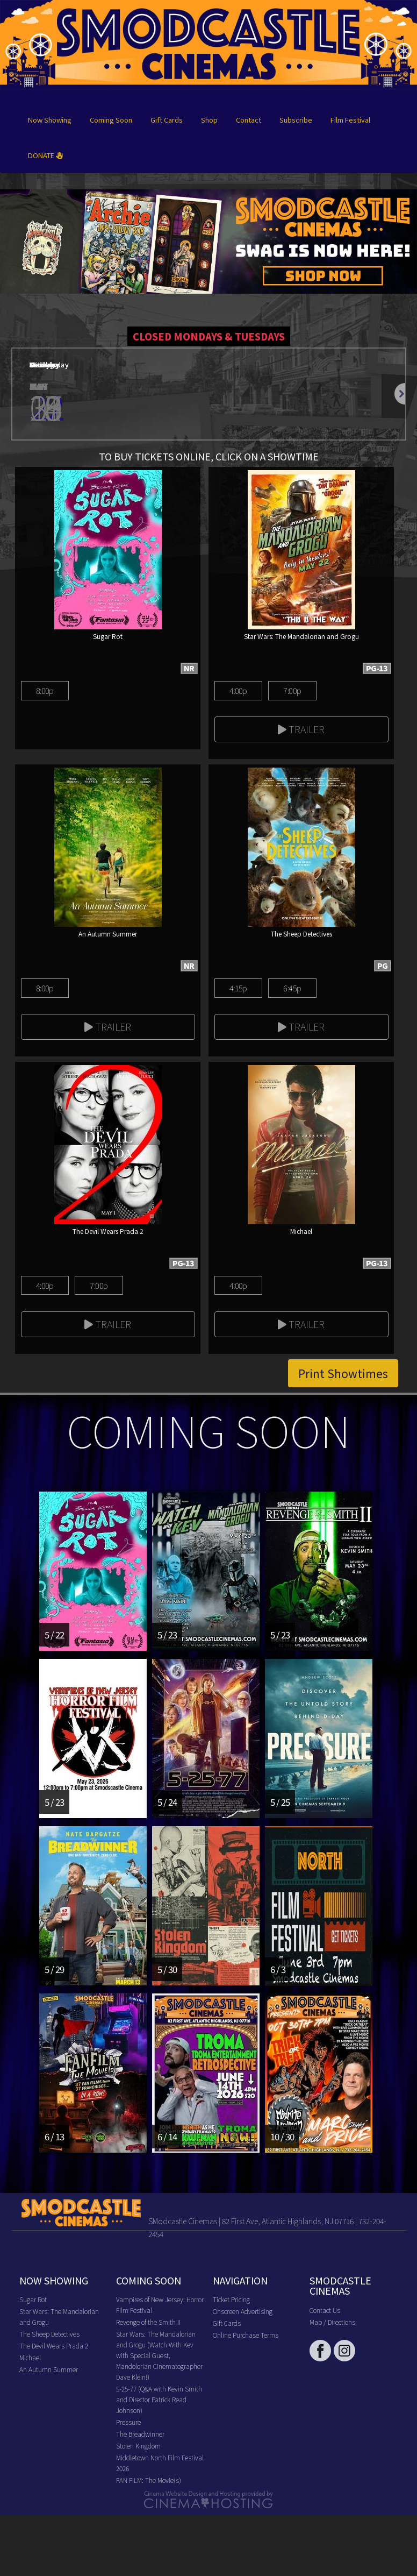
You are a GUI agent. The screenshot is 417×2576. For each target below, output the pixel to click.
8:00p (45, 690)
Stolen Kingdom (138, 2445)
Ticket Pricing (231, 2299)
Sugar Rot (33, 2299)
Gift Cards (166, 120)
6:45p (292, 988)
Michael (30, 2357)
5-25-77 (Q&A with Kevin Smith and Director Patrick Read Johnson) (159, 2399)
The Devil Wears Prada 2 (53, 2345)
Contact (248, 120)
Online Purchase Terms (245, 2334)
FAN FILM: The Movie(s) (148, 2480)
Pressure (128, 2421)
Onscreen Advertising (242, 2311)
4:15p (238, 988)
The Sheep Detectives (49, 2333)
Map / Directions (332, 2321)
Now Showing (49, 120)
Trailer (301, 729)
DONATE (45, 155)
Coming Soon (111, 120)
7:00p (292, 690)
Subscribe (295, 120)
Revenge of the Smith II (148, 2321)
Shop (209, 120)
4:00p (238, 690)
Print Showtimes (343, 1373)
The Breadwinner (140, 2433)
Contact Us (325, 2310)
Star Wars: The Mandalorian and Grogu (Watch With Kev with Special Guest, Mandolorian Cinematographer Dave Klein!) (159, 2355)
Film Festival (350, 120)
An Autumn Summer (48, 2369)
